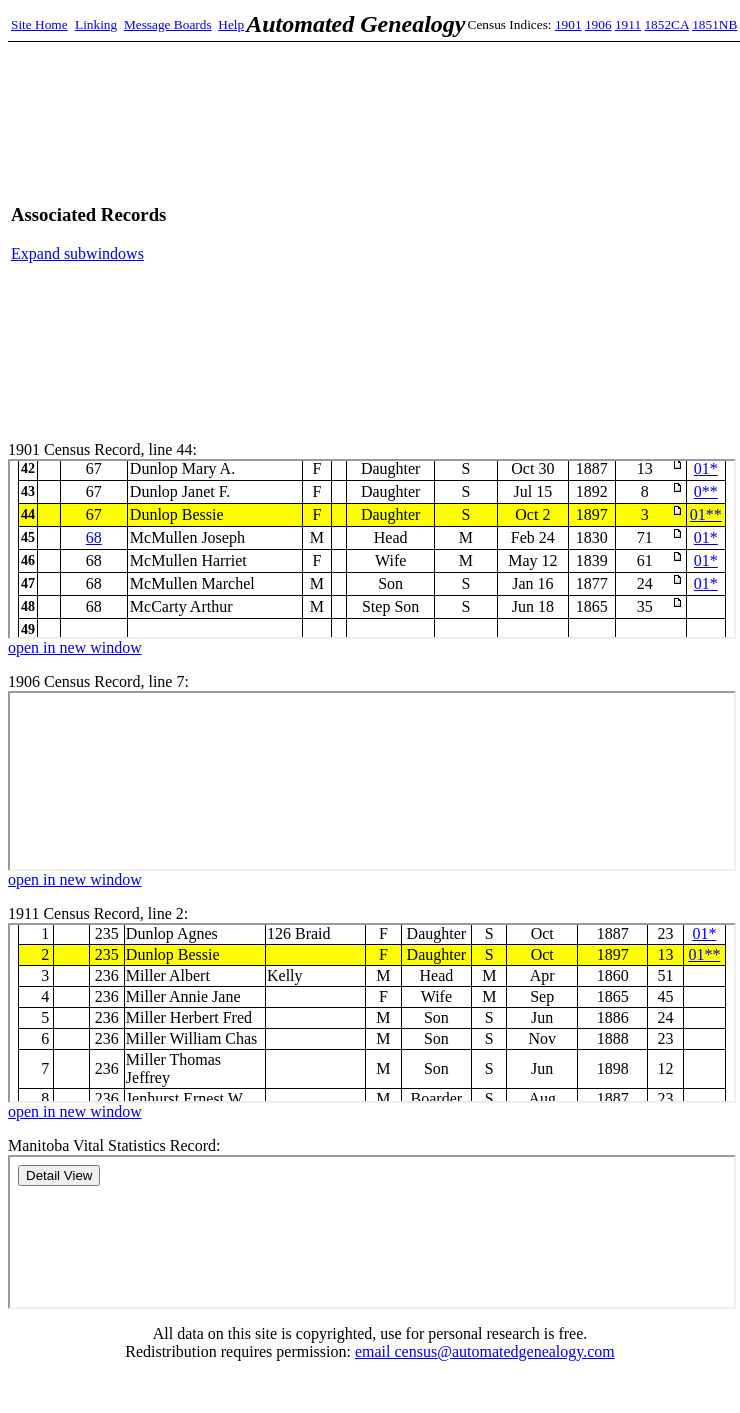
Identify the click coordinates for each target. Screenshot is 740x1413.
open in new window (75, 647)
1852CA (666, 24)
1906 (598, 24)
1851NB (714, 24)
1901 (568, 24)
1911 (628, 24)
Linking (96, 24)
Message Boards (168, 24)
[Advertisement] (540, 233)
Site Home (39, 24)
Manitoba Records (372, 1232)
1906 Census (372, 781)
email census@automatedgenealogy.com (485, 1351)
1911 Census (372, 1013)
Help (231, 24)
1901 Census (372, 549)
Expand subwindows (77, 253)
